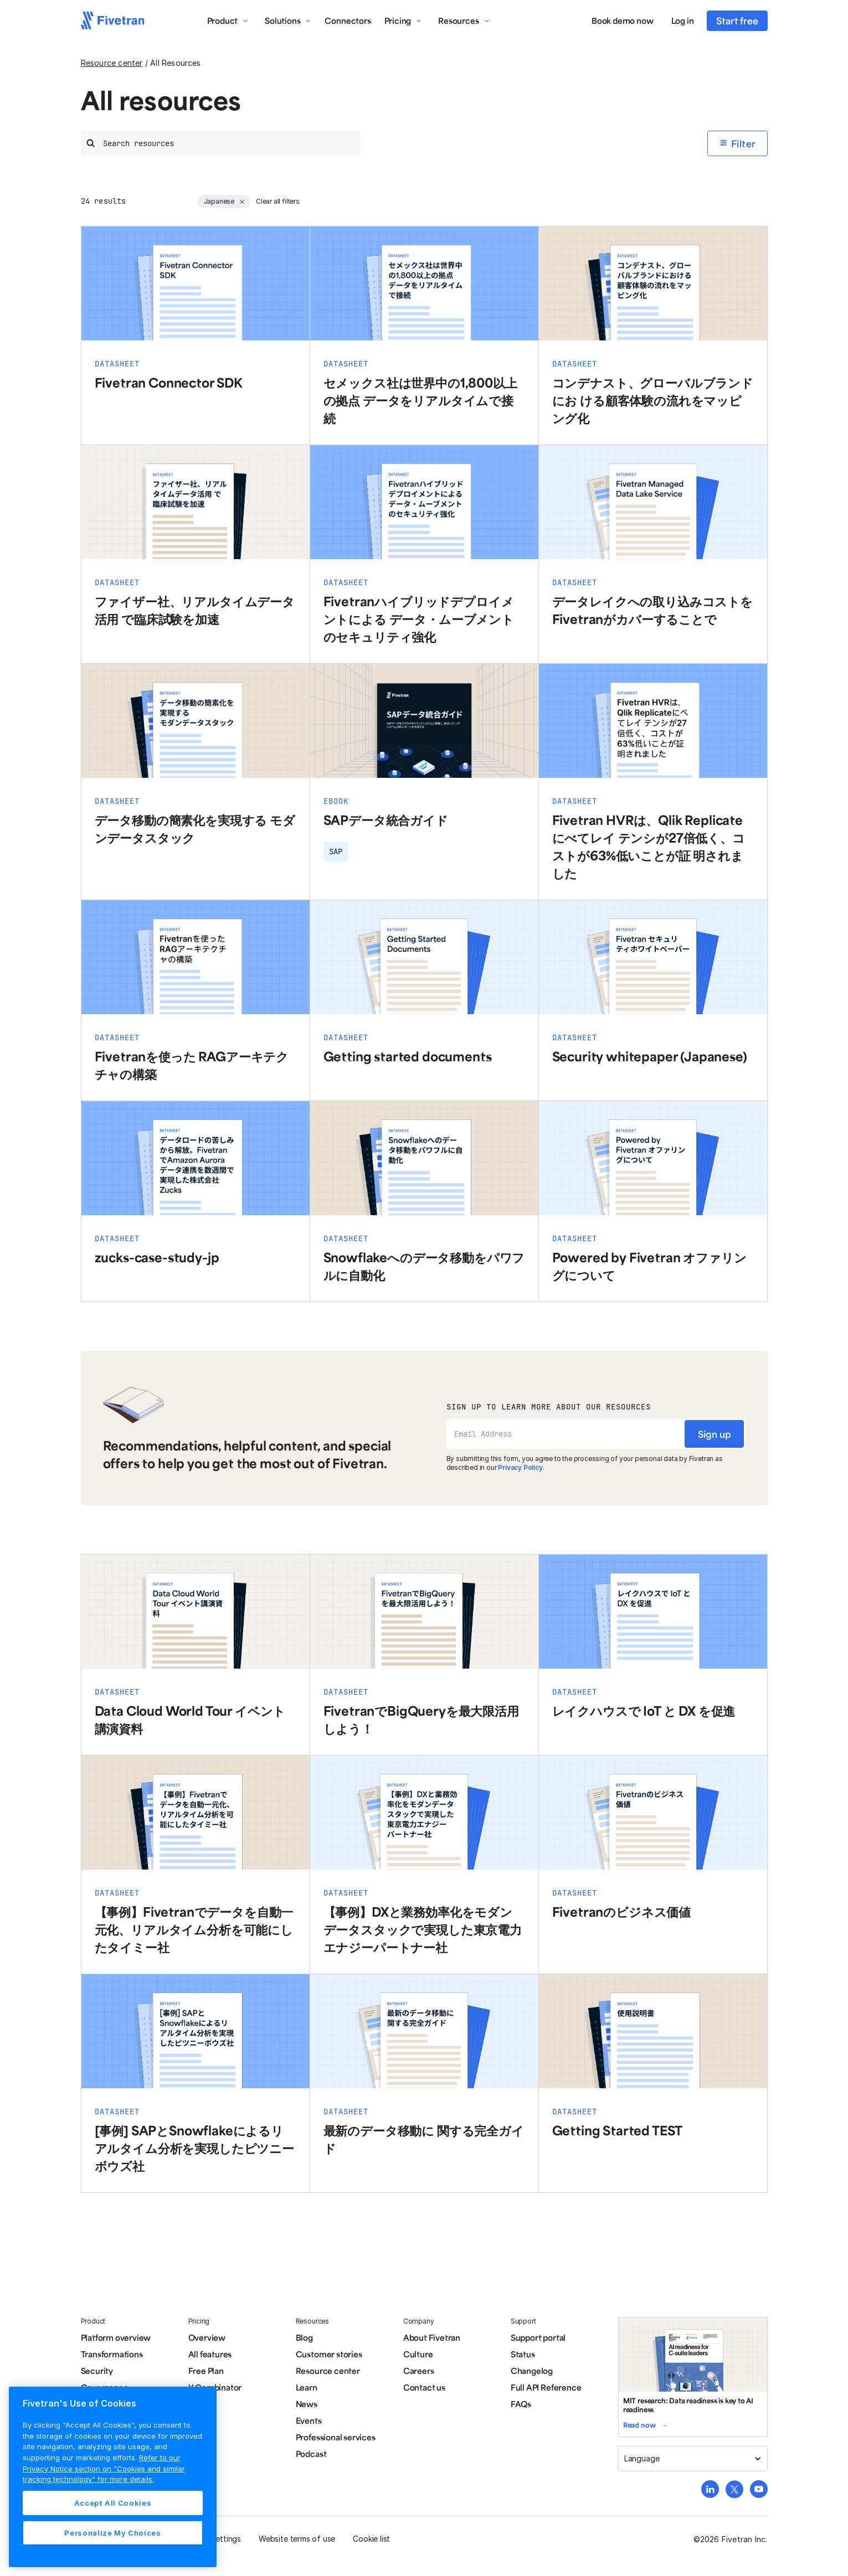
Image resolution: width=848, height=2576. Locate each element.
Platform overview (116, 2337)
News (306, 2404)
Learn (306, 2387)
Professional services (336, 2437)
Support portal (538, 2337)
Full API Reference (546, 2387)
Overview (206, 2337)
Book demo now (623, 20)
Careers (418, 2371)
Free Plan (206, 2371)
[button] (228, 20)
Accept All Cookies (113, 2502)
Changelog (532, 2371)
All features (210, 2354)
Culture (418, 2354)
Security (97, 2371)
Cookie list (371, 2538)
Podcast (311, 2454)
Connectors (348, 20)
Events (309, 2420)
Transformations (112, 2354)
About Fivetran (431, 2337)
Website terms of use (297, 2538)
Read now (639, 2424)
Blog (304, 2337)
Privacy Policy (520, 1467)
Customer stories (329, 2354)
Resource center (112, 63)
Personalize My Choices (112, 2532)
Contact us (424, 2387)
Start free (737, 20)
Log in (682, 20)
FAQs (521, 2404)
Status (523, 2354)
